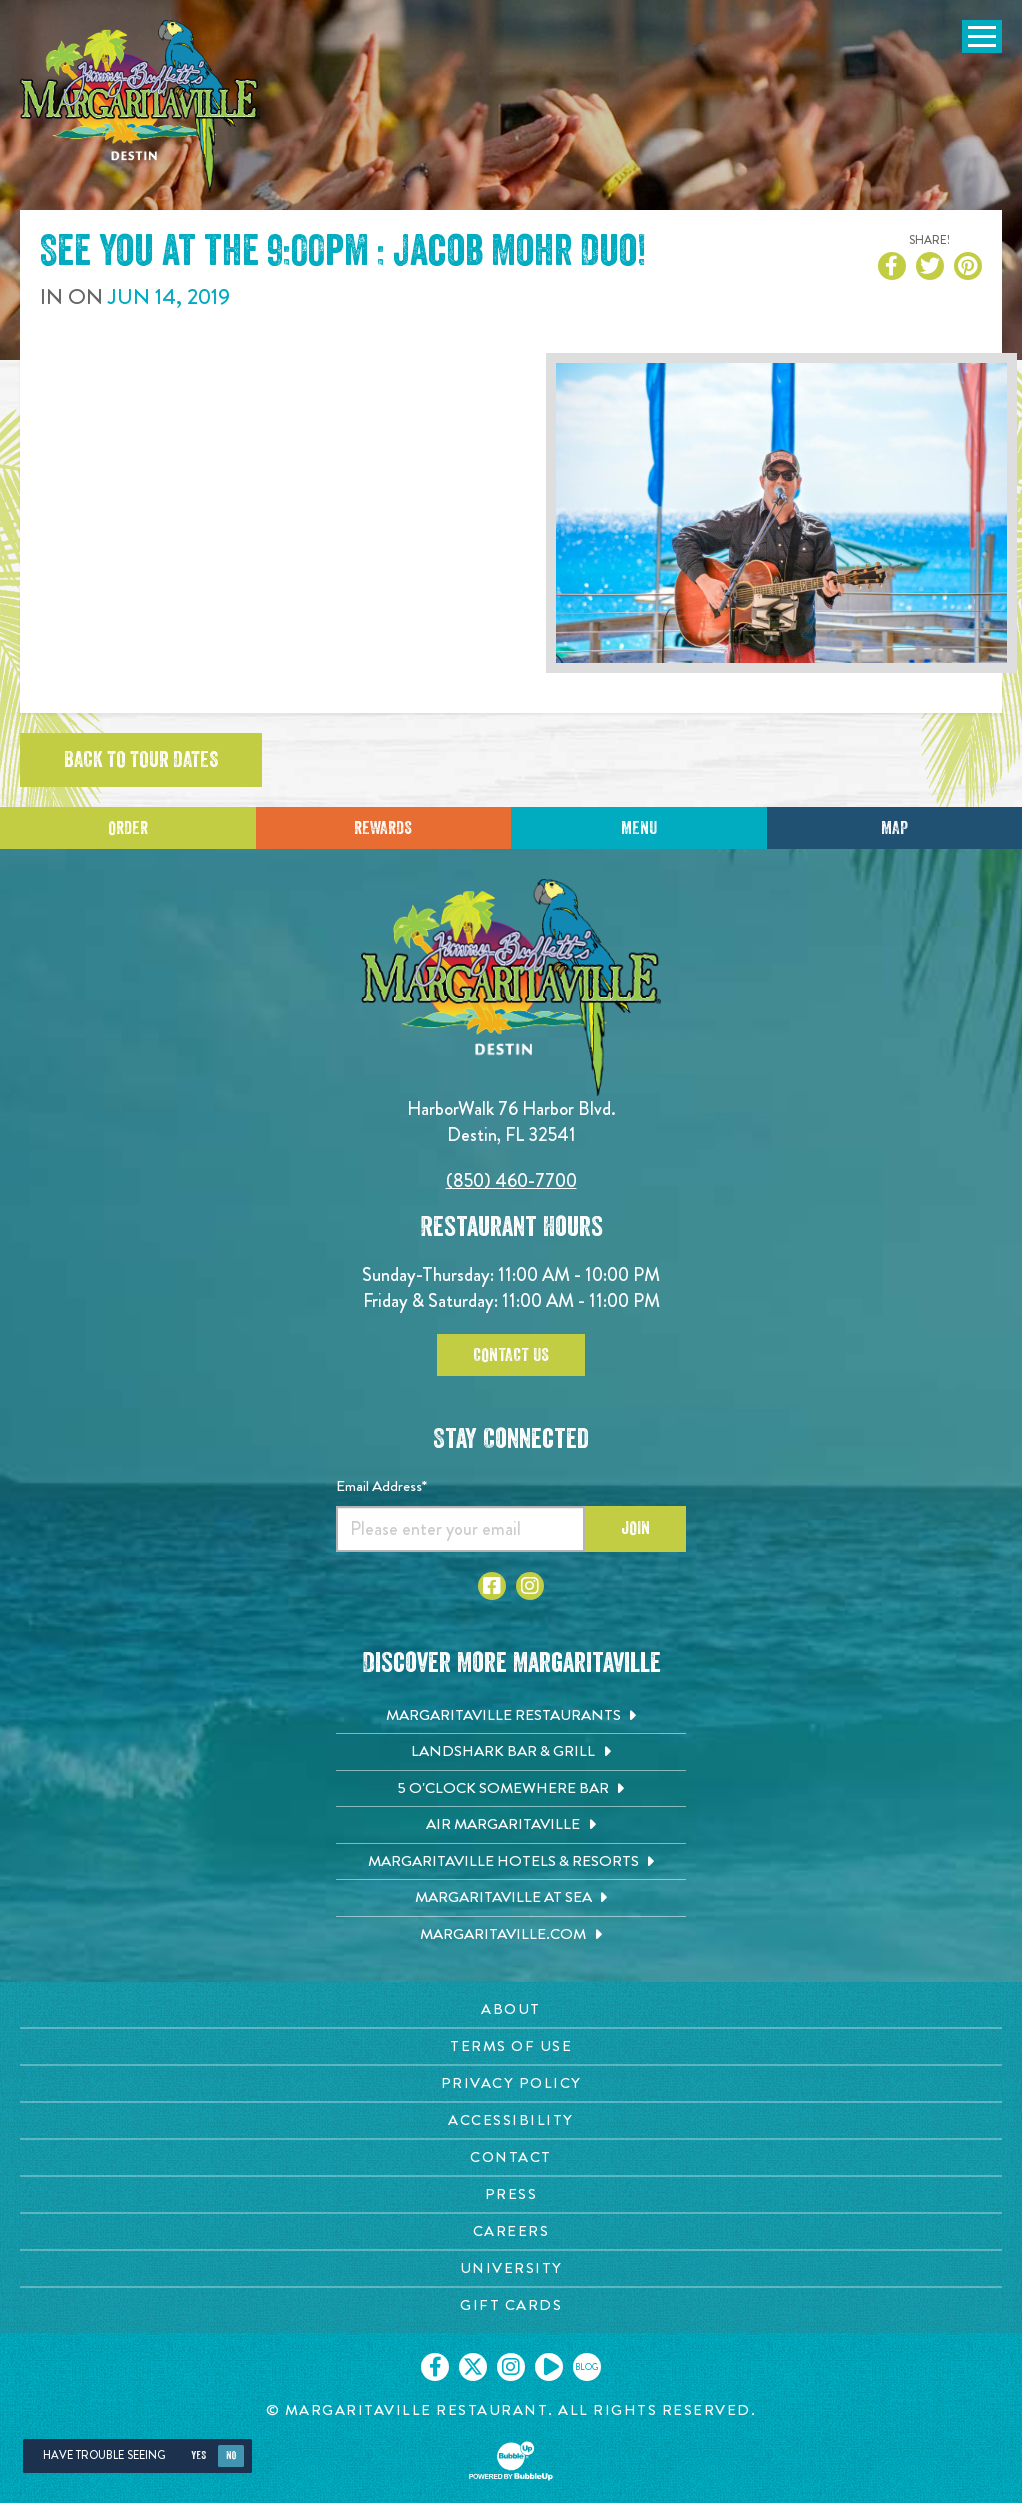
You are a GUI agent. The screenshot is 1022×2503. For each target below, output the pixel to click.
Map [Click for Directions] (894, 828)
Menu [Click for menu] (639, 828)
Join (635, 1528)
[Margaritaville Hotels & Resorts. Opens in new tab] (511, 1862)
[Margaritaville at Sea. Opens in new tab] (511, 1898)
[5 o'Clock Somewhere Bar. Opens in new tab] (511, 1789)
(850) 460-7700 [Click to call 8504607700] (511, 1180)
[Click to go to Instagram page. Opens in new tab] (530, 1586)
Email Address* (381, 1486)
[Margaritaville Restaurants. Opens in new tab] (511, 1716)
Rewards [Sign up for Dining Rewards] (383, 828)
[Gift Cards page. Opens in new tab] (511, 2305)
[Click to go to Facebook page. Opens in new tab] (492, 1586)
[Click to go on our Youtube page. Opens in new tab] (549, 2367)
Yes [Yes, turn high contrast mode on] (198, 2455)
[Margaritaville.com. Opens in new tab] (511, 1935)
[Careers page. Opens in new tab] (511, 2231)
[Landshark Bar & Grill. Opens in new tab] (511, 1752)
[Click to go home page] (140, 106)
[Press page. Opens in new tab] (511, 2194)
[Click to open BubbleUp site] (511, 2461)
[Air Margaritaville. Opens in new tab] (511, 1825)
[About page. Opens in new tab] (511, 2009)
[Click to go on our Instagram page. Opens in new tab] (511, 2367)
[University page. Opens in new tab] (511, 2268)
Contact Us (511, 1355)
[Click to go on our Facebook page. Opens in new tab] (435, 2367)
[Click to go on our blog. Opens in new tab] (587, 2367)
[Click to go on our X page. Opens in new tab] (473, 2367)
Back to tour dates (141, 760)
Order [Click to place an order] (128, 828)
